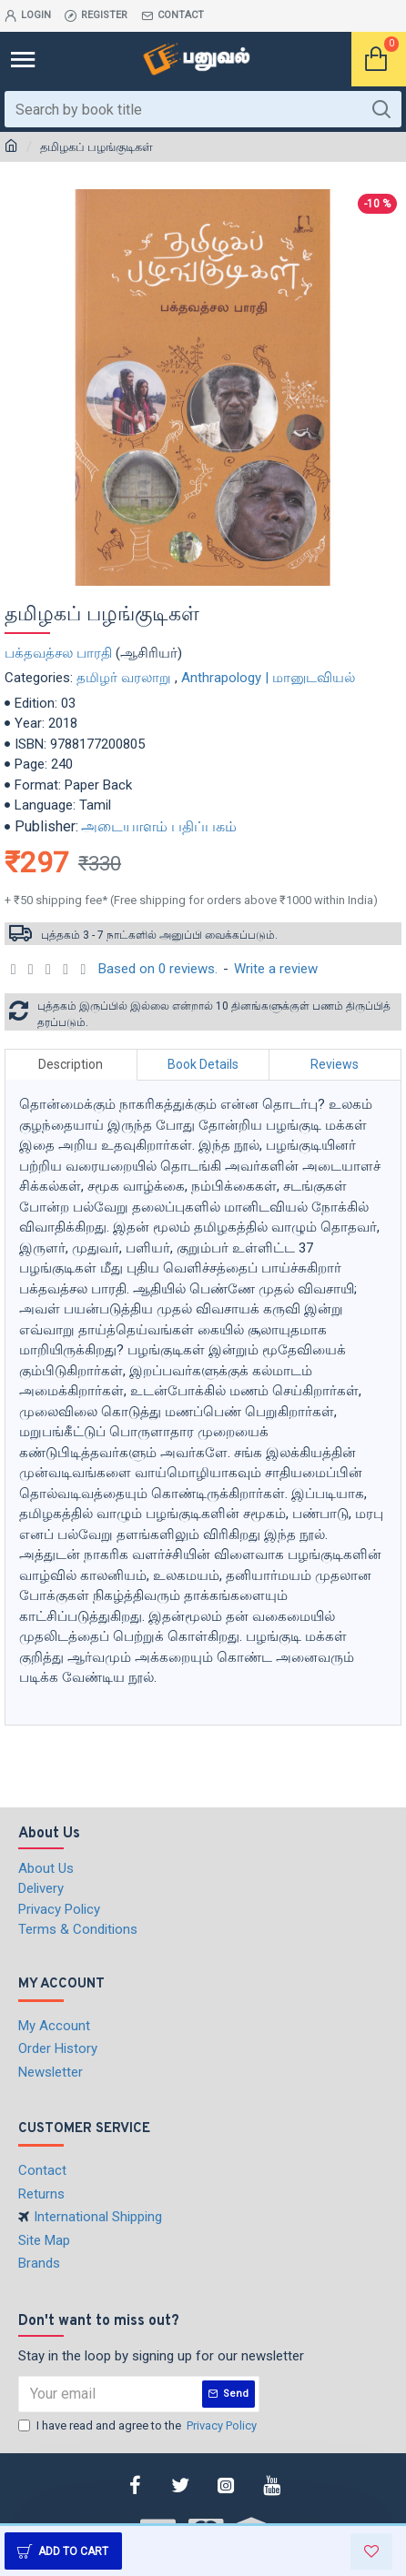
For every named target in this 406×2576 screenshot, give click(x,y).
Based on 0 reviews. (158, 969)
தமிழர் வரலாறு (123, 677)
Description (70, 1064)
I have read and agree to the (138, 2426)
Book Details (203, 1064)
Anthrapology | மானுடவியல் (268, 677)
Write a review (276, 969)
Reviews (334, 1064)
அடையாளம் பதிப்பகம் (159, 826)
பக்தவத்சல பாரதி (58, 653)
